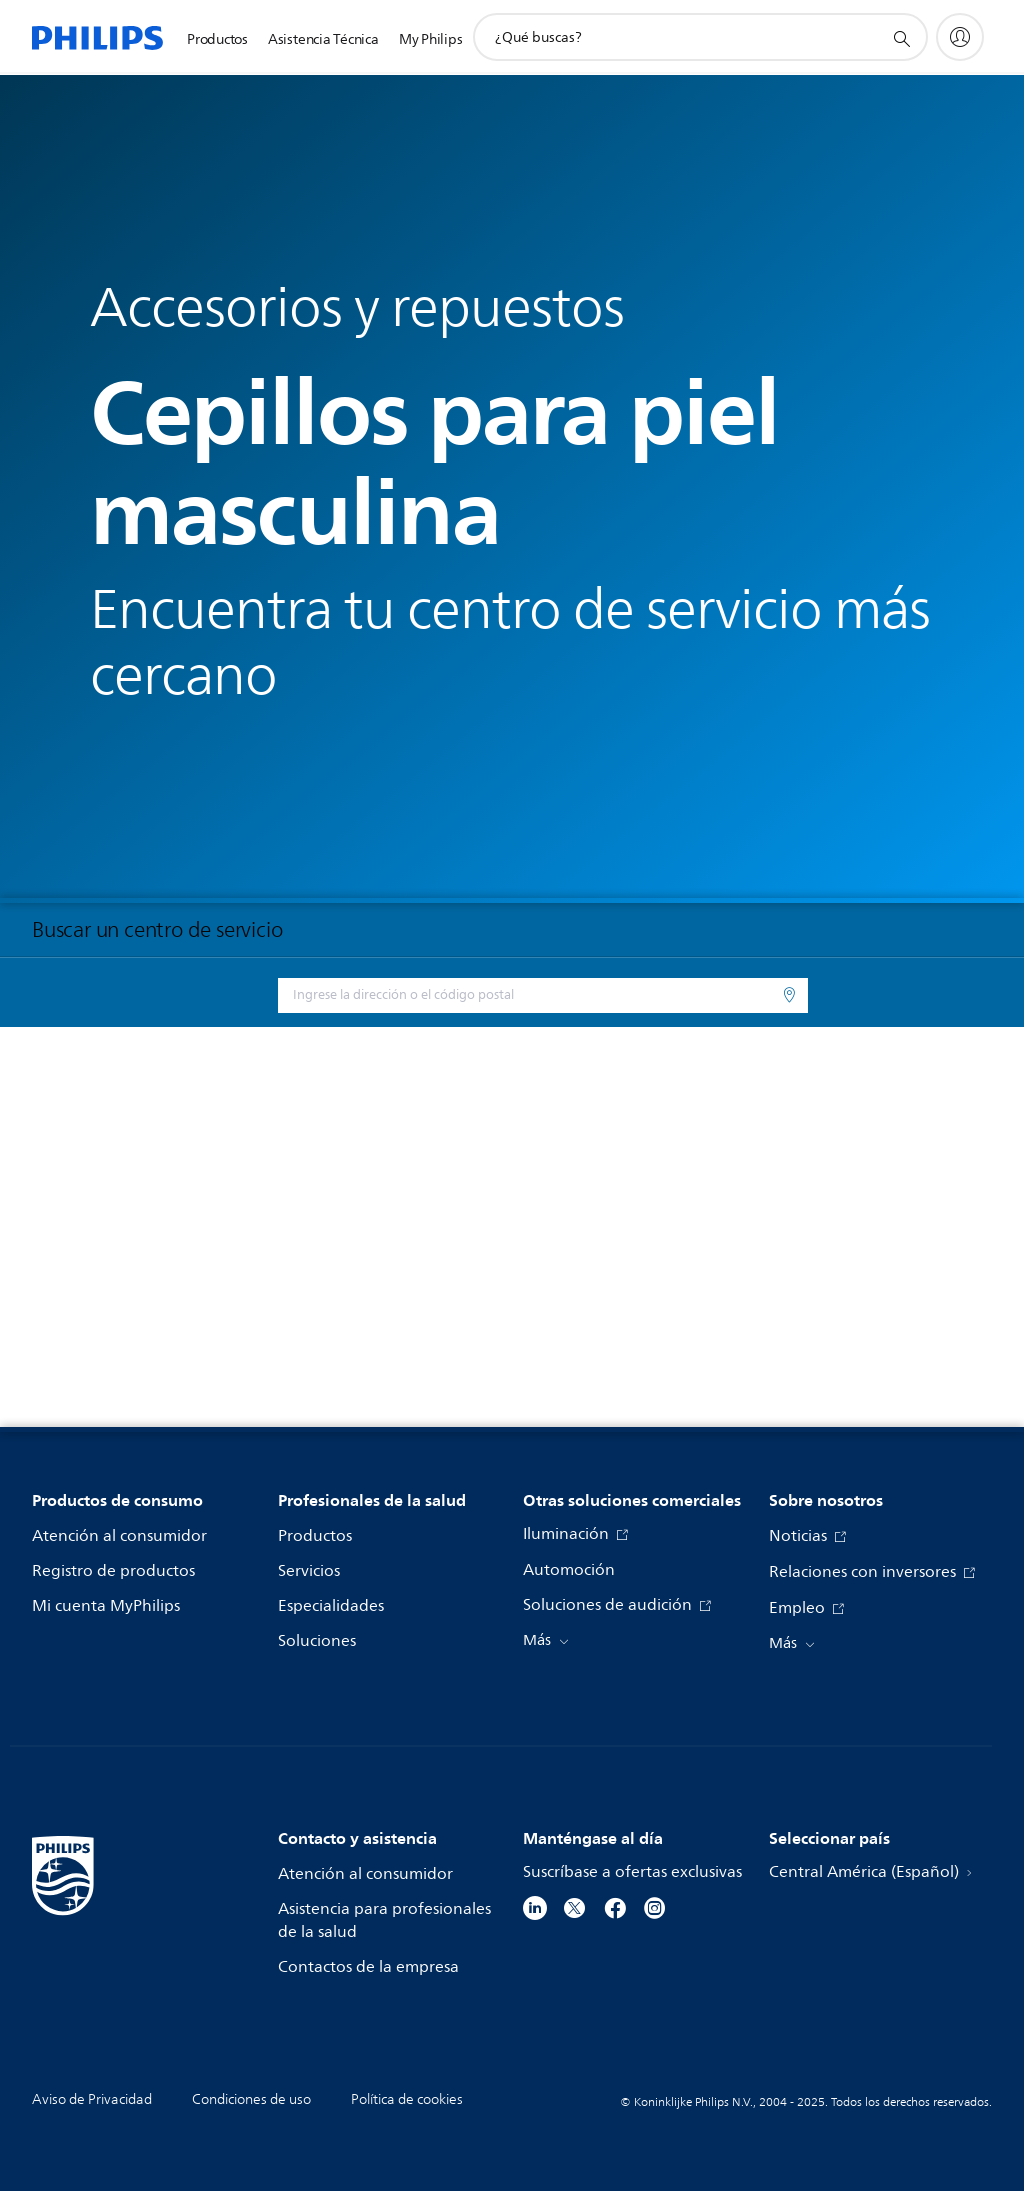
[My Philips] (960, 37)
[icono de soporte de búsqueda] (901, 38)
